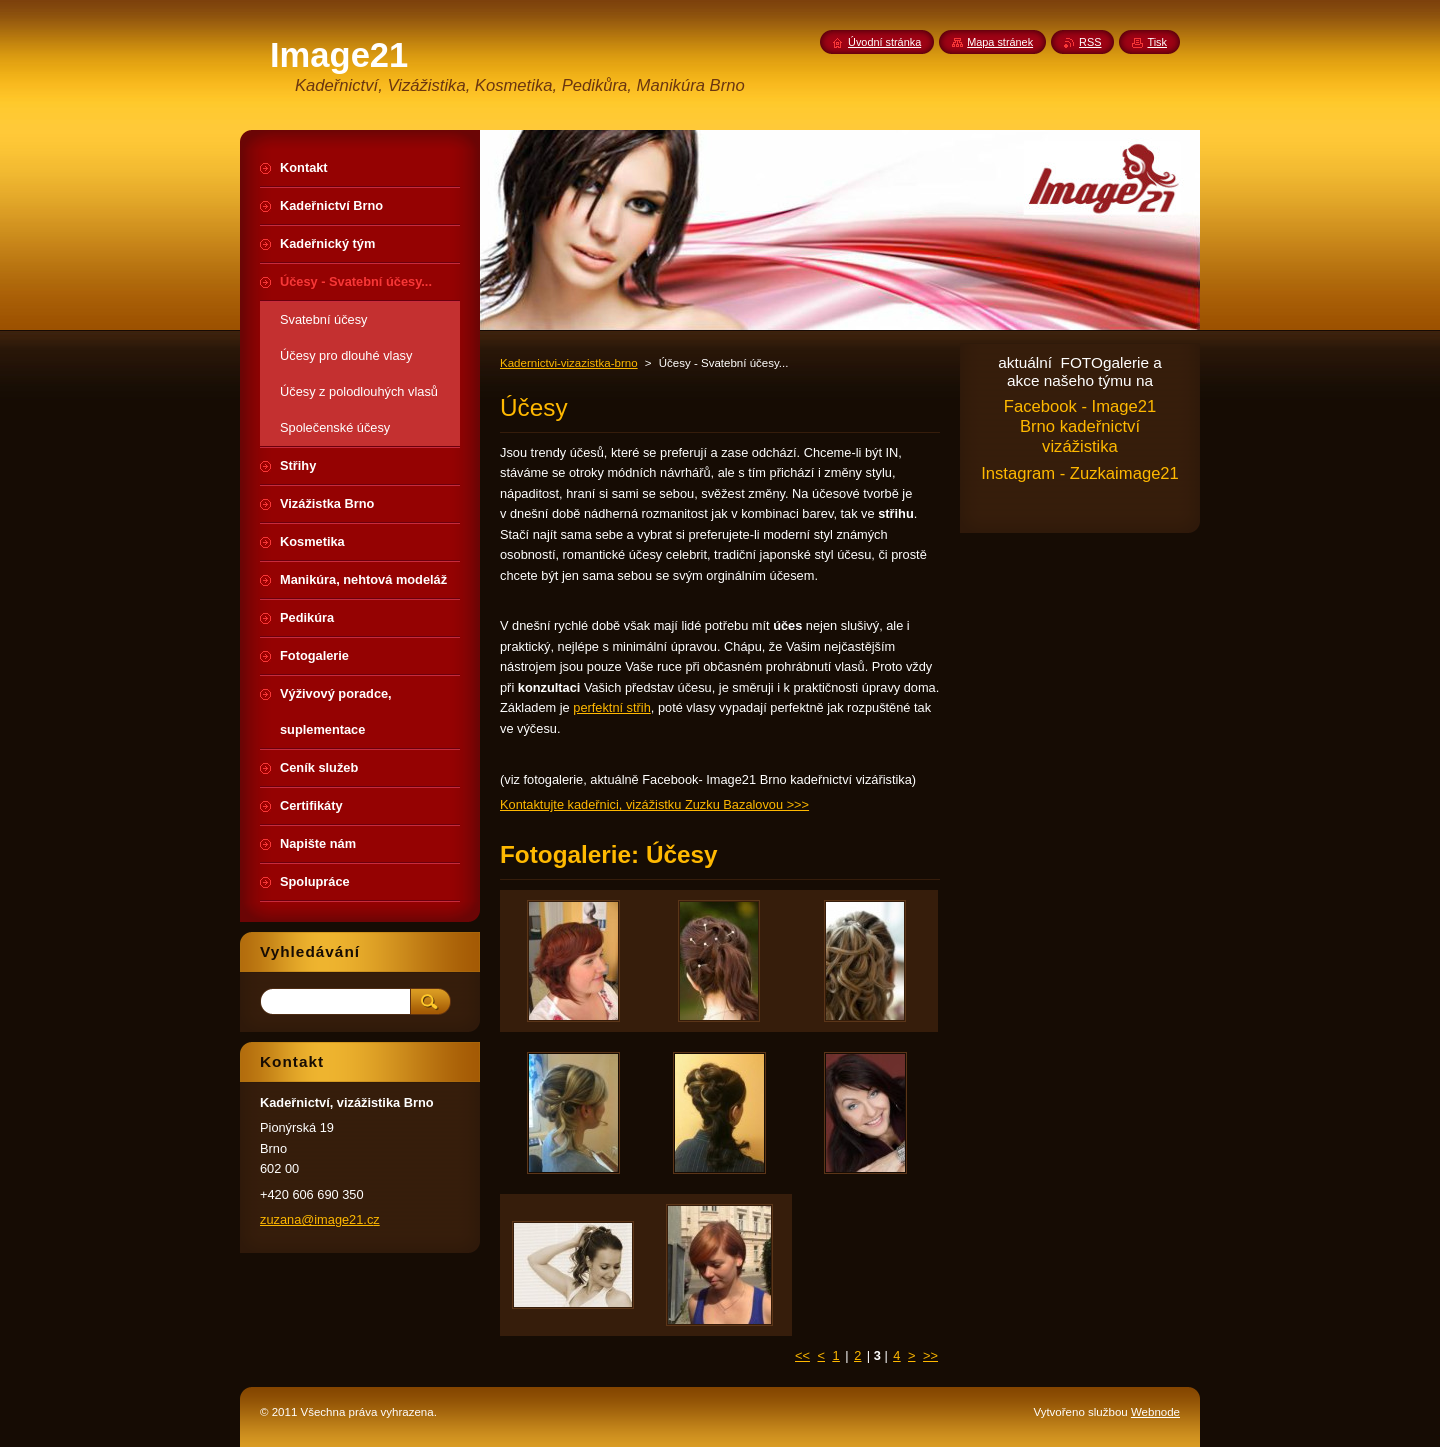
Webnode (1155, 1412)
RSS (1090, 42)
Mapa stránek (1000, 42)
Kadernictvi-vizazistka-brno (569, 363)
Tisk (1157, 42)
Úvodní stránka (884, 42)
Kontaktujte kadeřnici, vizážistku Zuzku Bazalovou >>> (654, 804)
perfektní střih (612, 707)
